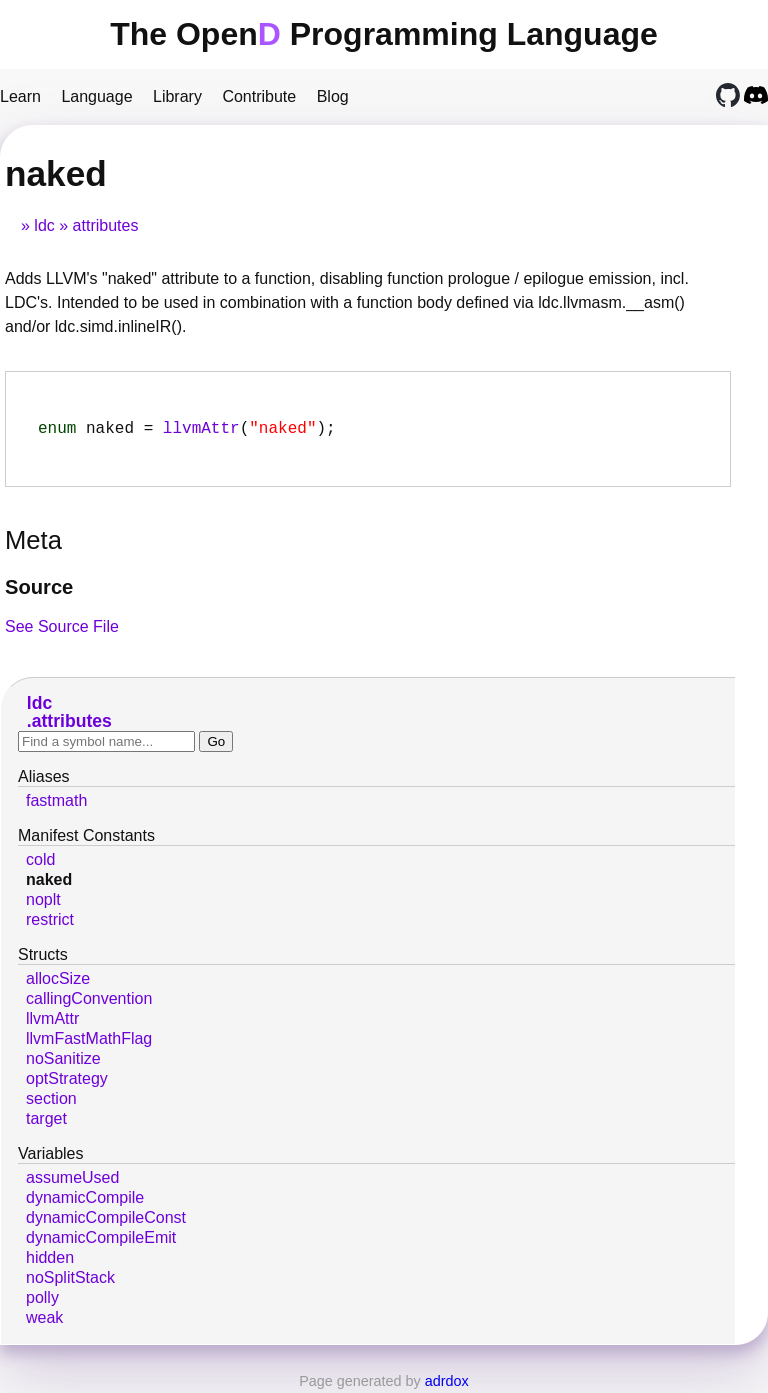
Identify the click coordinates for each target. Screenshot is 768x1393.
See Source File (62, 630)
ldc (44, 225)
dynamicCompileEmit (101, 1241)
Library (177, 96)
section (51, 1102)
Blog (333, 96)
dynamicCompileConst (106, 1221)
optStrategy (67, 1082)
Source (39, 591)
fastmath (56, 804)
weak (44, 1321)
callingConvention (89, 1002)
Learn (20, 96)
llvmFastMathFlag (89, 1042)
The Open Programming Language (384, 34)
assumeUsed (72, 1181)
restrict (50, 923)
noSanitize (63, 1062)
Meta (33, 544)
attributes (106, 225)
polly (42, 1301)
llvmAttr (201, 431)
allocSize (58, 982)
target (46, 1122)
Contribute (259, 96)
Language (96, 96)
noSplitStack (70, 1281)
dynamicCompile (85, 1201)
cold (40, 863)
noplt (43, 903)
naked (49, 883)
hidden (50, 1261)
